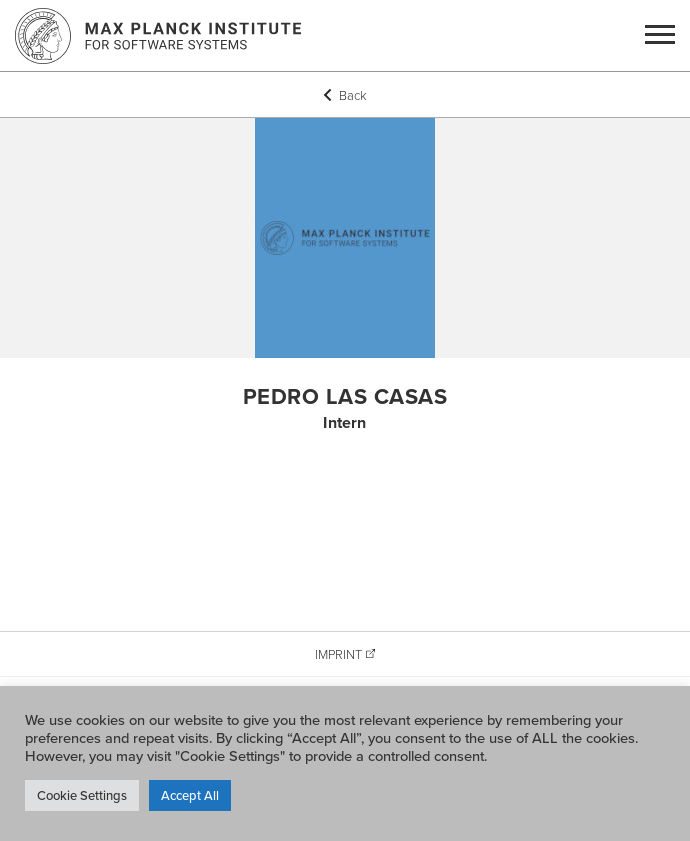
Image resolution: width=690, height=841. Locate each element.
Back (345, 95)
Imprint (338, 654)
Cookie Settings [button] (82, 795)
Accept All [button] (190, 795)
